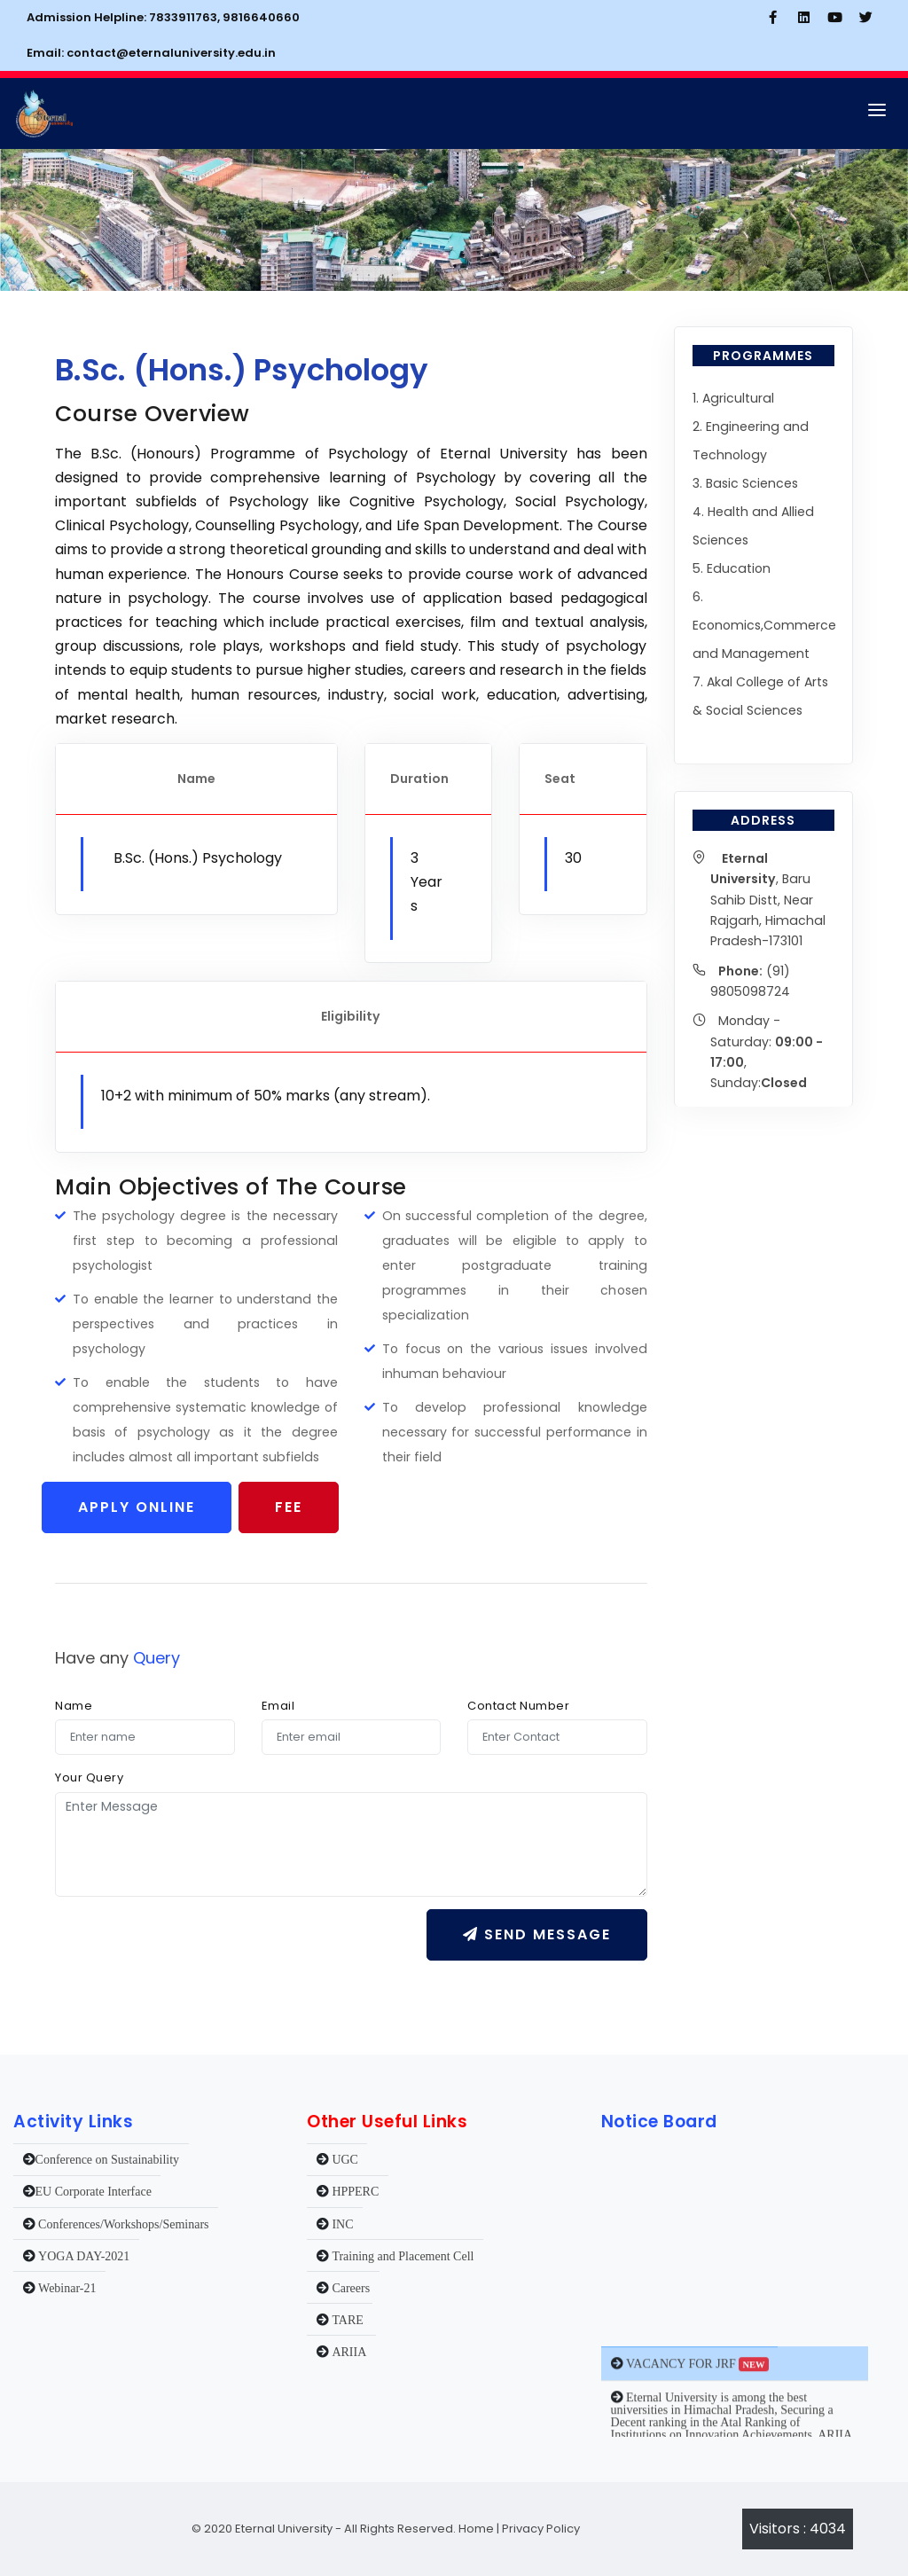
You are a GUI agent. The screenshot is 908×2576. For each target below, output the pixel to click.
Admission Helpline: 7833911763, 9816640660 (163, 17)
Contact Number (518, 1705)
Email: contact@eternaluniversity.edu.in (151, 52)
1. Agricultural (733, 398)
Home (475, 2528)
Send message (537, 1934)
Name (73, 1705)
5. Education (732, 568)
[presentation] (190, 1943)
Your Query (89, 1777)
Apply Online (136, 1507)
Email (278, 1705)
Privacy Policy (541, 2528)
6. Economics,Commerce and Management (764, 625)
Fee (288, 1507)
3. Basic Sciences (745, 483)
